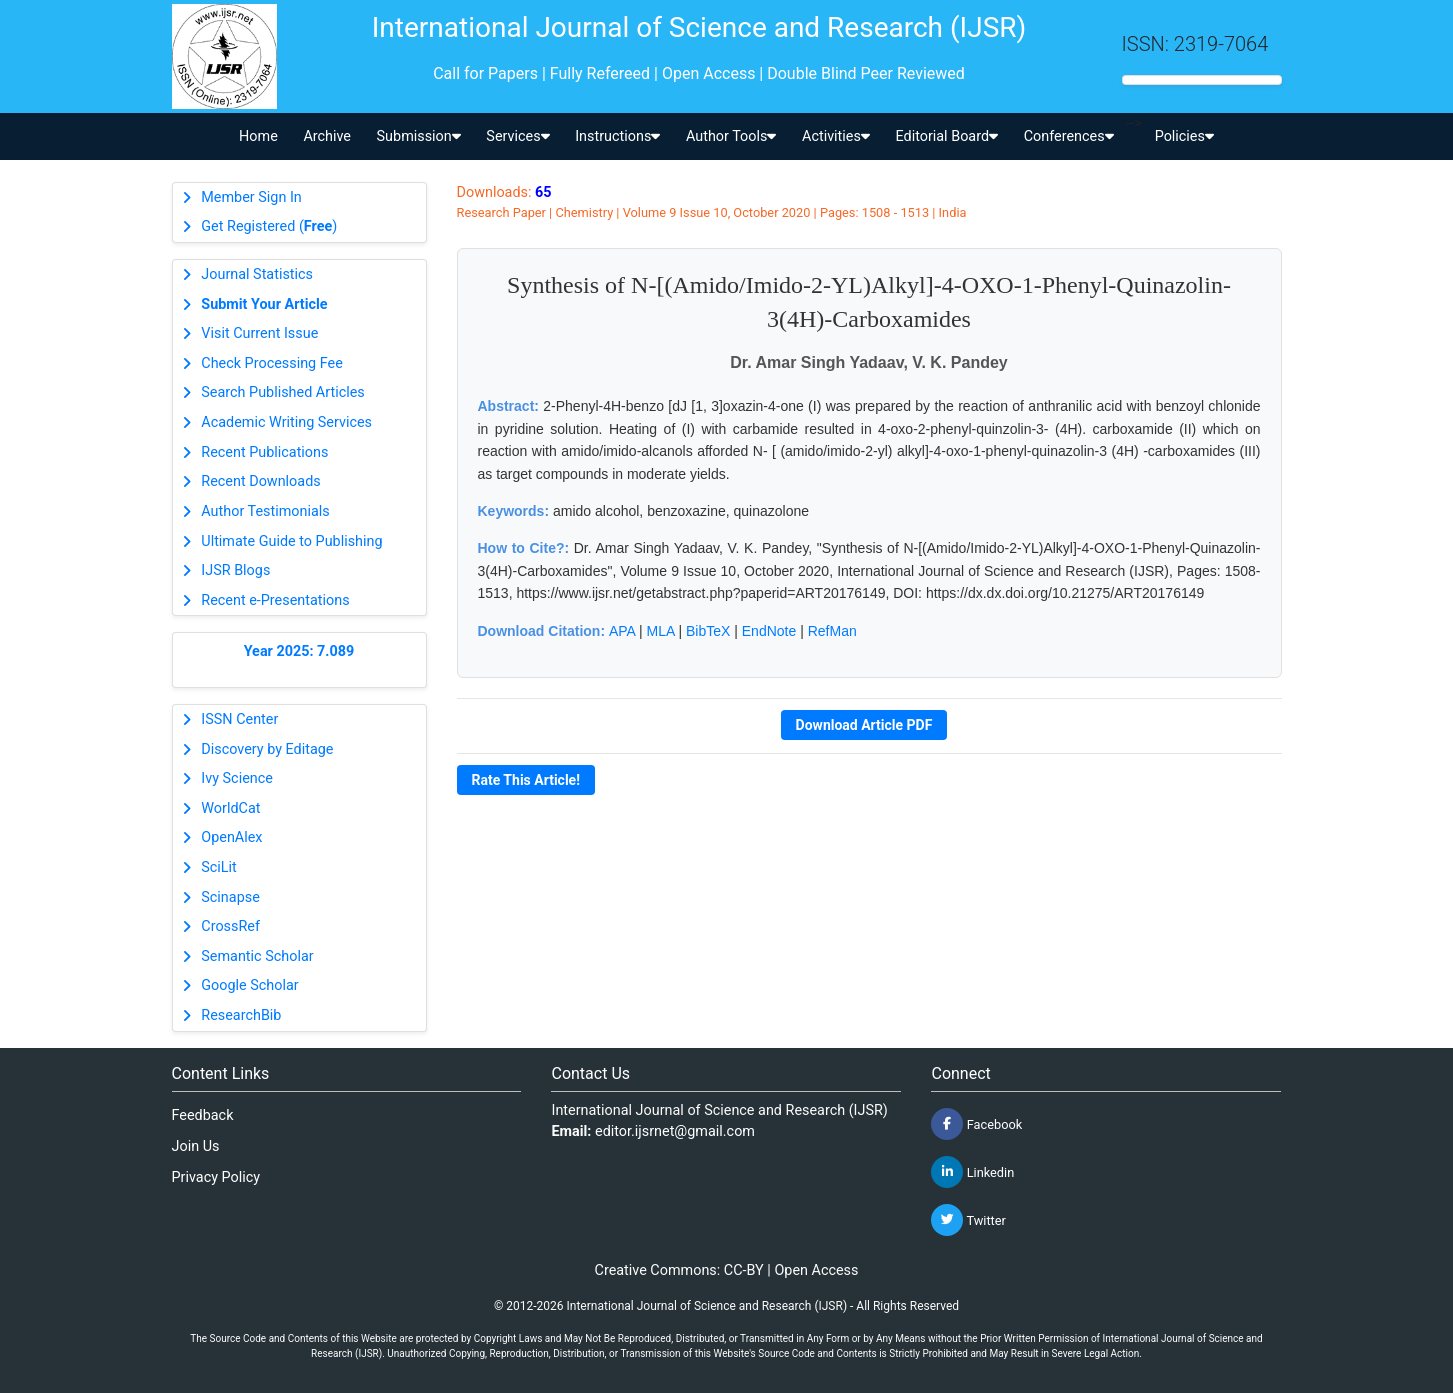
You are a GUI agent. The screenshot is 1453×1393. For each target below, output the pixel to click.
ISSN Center (239, 719)
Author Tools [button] (731, 136)
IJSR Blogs (235, 570)
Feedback (203, 1115)
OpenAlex (231, 837)
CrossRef (230, 926)
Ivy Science (237, 778)
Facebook (976, 1124)
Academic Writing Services (286, 422)
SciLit (219, 867)
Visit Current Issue (259, 333)
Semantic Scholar (257, 956)
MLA (661, 631)
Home (258, 136)
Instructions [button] (617, 136)
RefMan (832, 631)
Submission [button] (419, 136)
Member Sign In (251, 197)
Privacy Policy (216, 1177)
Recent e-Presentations (275, 600)
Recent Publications (264, 452)
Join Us (196, 1146)
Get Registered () (269, 226)
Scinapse (230, 897)
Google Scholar (249, 985)
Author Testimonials (265, 511)
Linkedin (972, 1172)
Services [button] (517, 136)
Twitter (968, 1220)
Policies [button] (1184, 136)
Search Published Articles (282, 392)
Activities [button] (836, 136)
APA (622, 631)
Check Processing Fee (272, 363)
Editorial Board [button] (946, 136)
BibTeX (708, 631)
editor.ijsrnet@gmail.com (675, 1131)
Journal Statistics (257, 274)
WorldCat (230, 808)
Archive (327, 136)
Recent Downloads (260, 481)
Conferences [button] (1069, 136)
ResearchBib (241, 1015)
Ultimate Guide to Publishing (291, 541)
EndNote (769, 631)
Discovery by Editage (267, 749)
